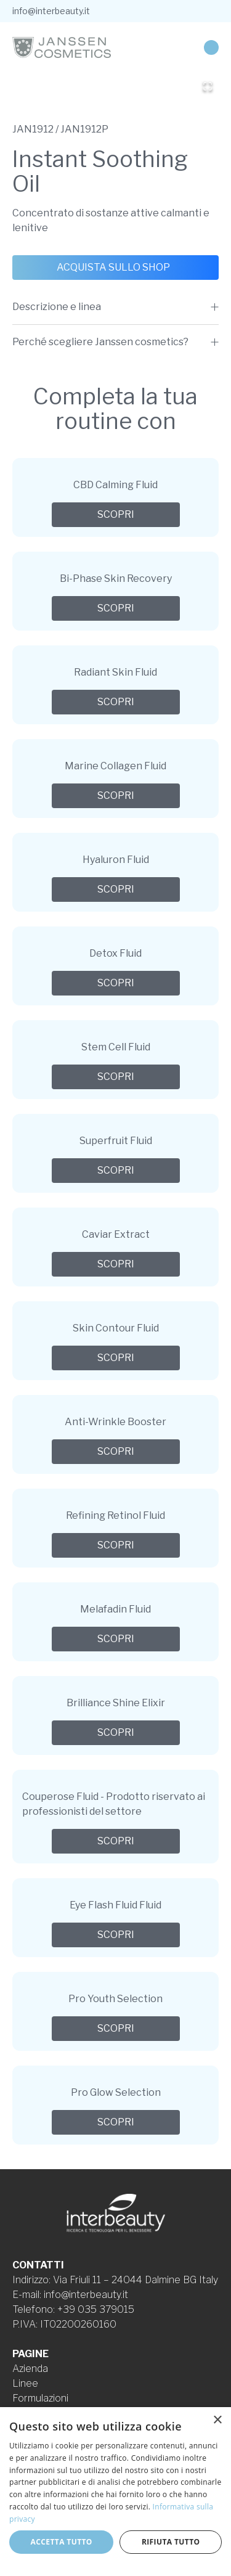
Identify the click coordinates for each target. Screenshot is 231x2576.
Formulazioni (40, 2398)
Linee (25, 2383)
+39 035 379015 (95, 2309)
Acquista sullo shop (113, 267)
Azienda (30, 2368)
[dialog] (115, 2491)
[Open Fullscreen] (208, 86)
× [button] (217, 2420)
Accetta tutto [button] (61, 2542)
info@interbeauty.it (51, 11)
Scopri (115, 514)
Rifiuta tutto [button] (171, 2542)
